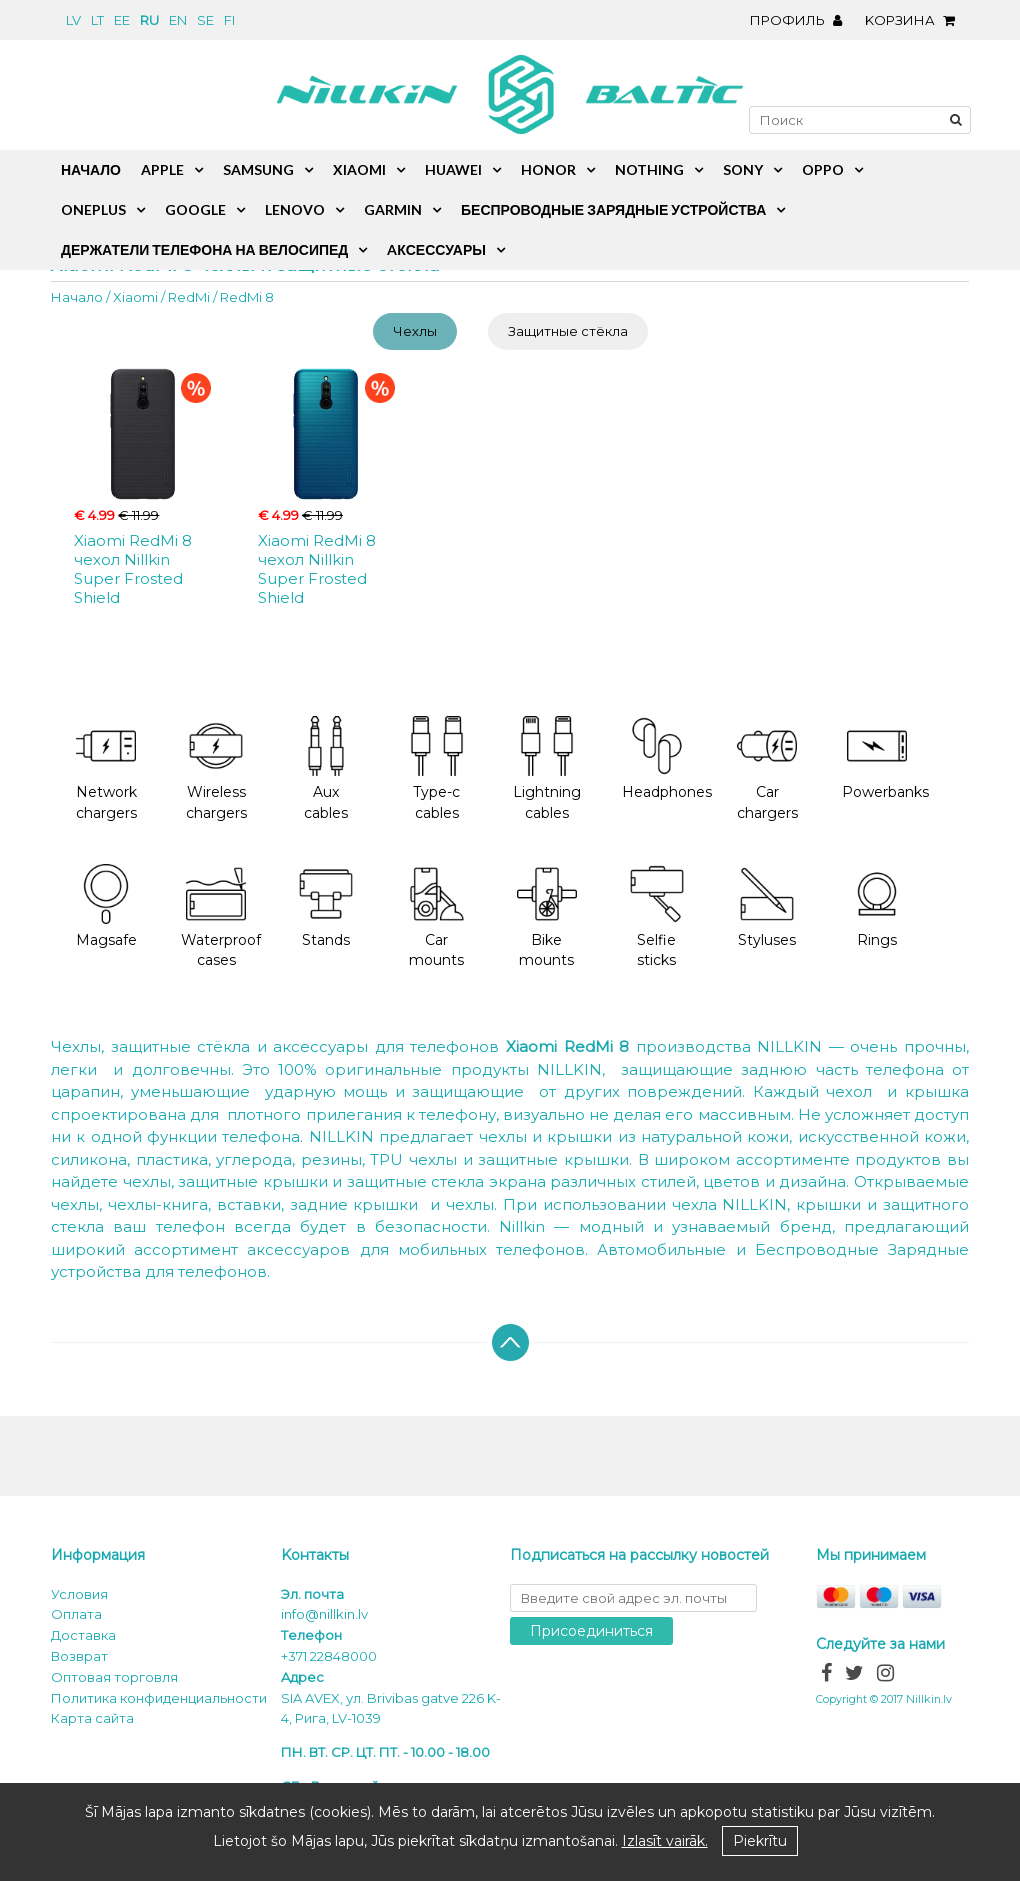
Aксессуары (436, 249)
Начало (77, 297)
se (205, 20)
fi (229, 20)
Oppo (823, 169)
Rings (877, 906)
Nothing (649, 169)
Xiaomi (135, 297)
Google (195, 209)
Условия (79, 1594)
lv (73, 20)
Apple (162, 169)
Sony (743, 169)
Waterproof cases (221, 917)
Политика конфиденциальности (159, 1698)
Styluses (767, 906)
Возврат (79, 1656)
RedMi (189, 297)
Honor (548, 169)
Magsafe (106, 906)
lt (97, 20)
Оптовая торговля (114, 1677)
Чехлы (415, 331)
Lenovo (295, 209)
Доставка (83, 1635)
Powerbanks (885, 758)
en (178, 20)
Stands (326, 906)
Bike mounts (547, 917)
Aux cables (326, 769)
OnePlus (93, 209)
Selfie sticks (657, 917)
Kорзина (915, 20)
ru (149, 20)
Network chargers (106, 769)
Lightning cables (547, 769)
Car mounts (437, 917)
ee (122, 20)
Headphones (667, 758)
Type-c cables (437, 769)
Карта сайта (92, 1718)
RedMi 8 (247, 297)
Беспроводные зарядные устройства (613, 209)
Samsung (258, 169)
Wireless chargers (216, 769)
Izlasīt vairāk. (665, 1841)
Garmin (393, 209)
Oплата (76, 1614)
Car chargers (767, 769)
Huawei (453, 169)
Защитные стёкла (568, 331)
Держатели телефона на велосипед (204, 249)
